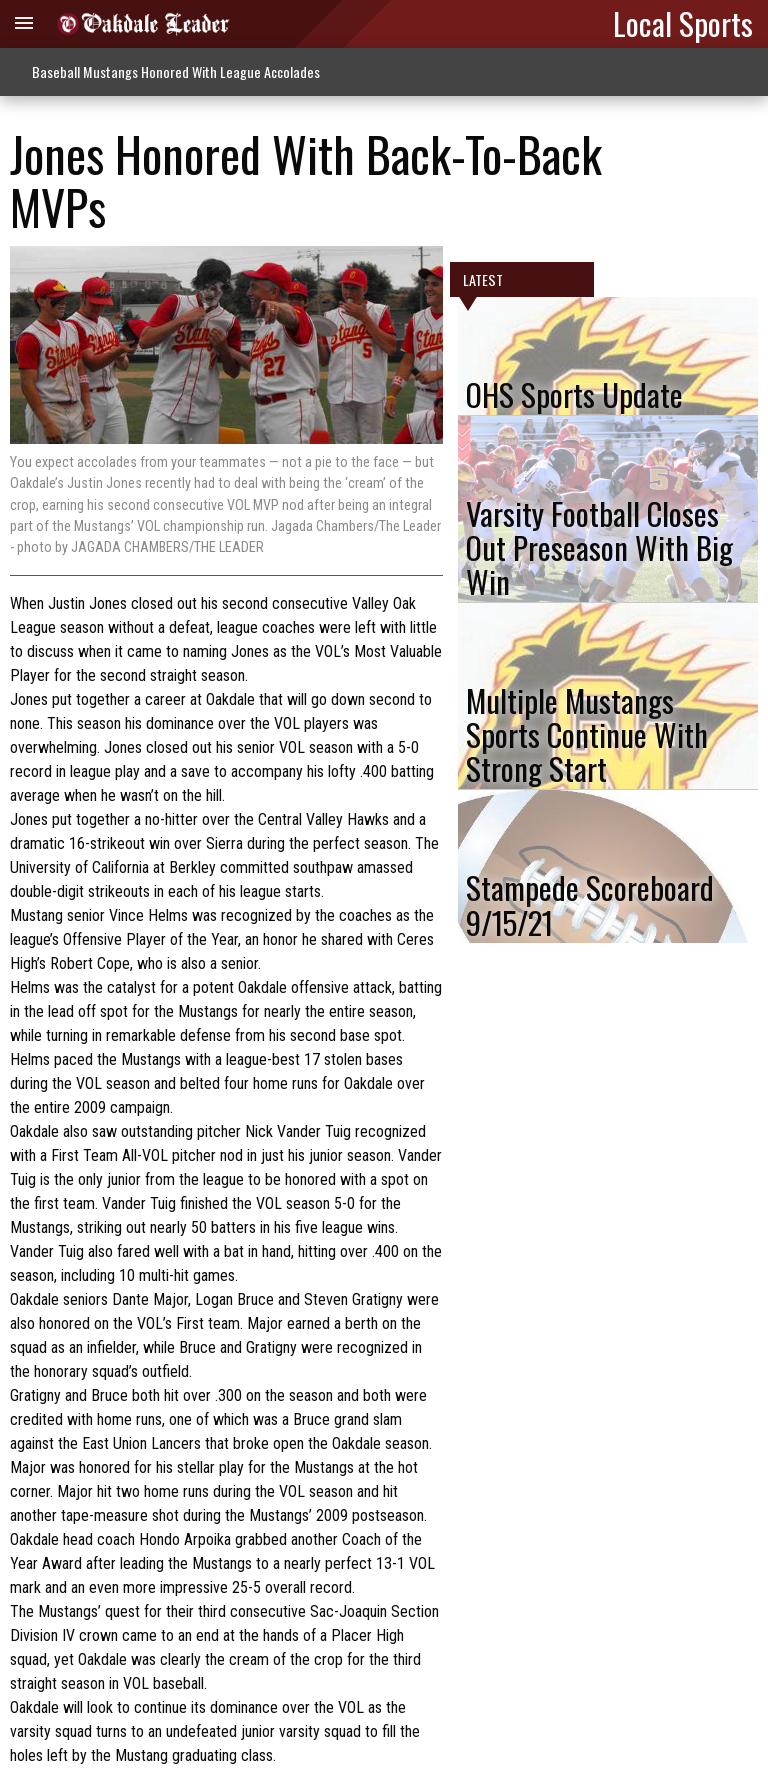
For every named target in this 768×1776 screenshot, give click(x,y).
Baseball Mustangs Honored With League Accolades (176, 71)
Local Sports (683, 23)
